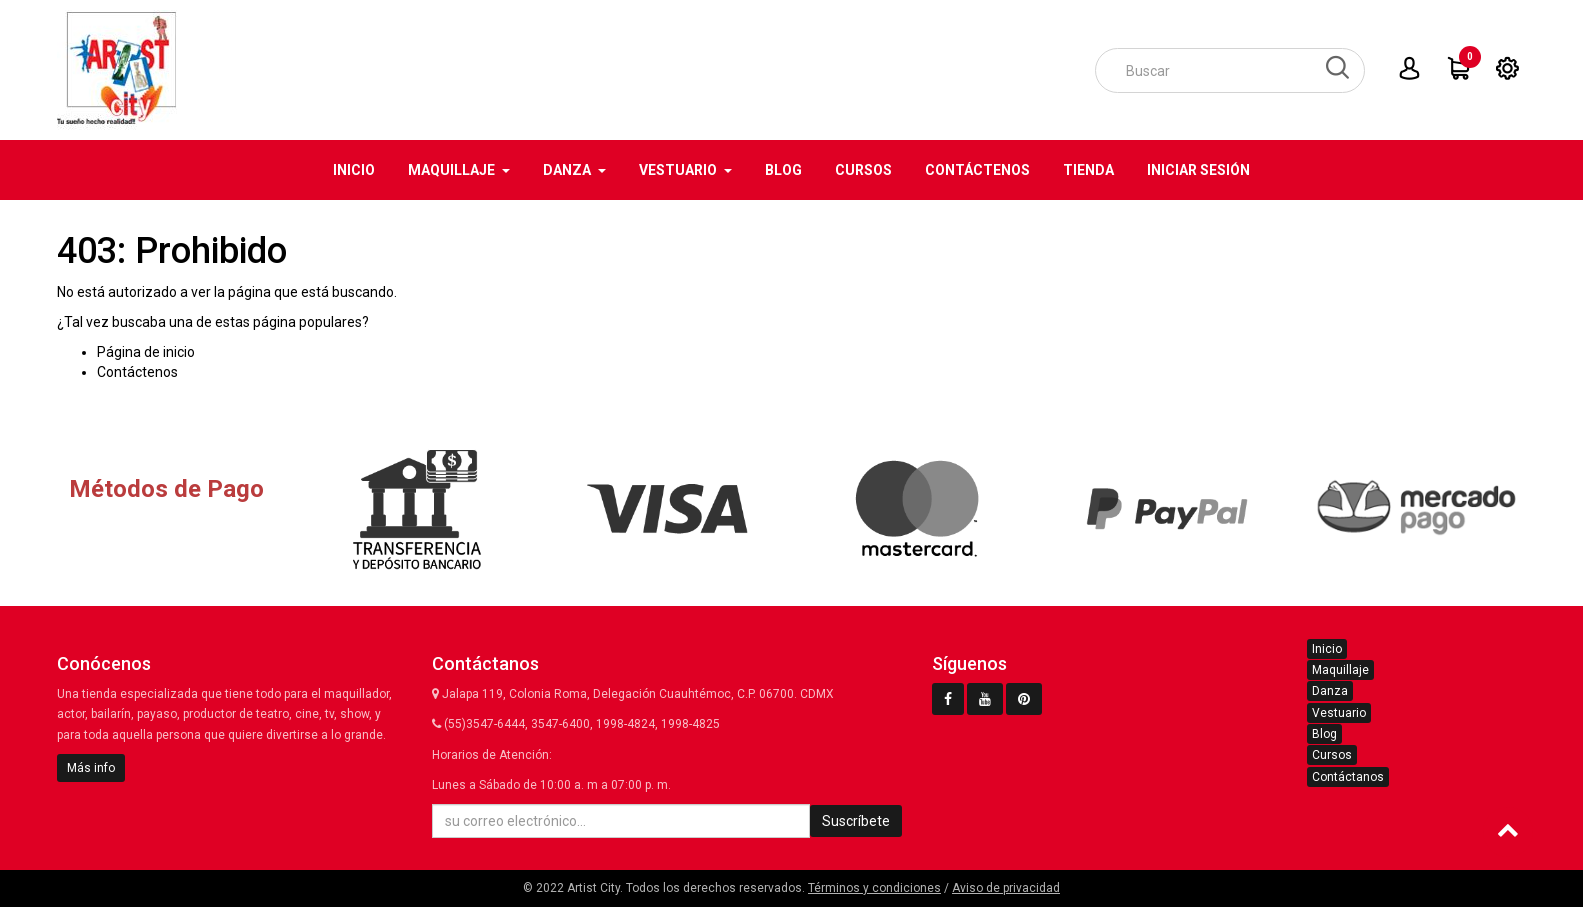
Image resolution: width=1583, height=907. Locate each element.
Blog (1324, 734)
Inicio (1327, 649)
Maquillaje (1340, 670)
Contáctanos (1348, 777)
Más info (91, 768)
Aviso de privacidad (1006, 888)
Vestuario (1339, 713)
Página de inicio (146, 352)
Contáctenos (137, 372)
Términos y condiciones (874, 888)
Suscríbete (856, 821)
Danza (1330, 691)
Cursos (1332, 755)
